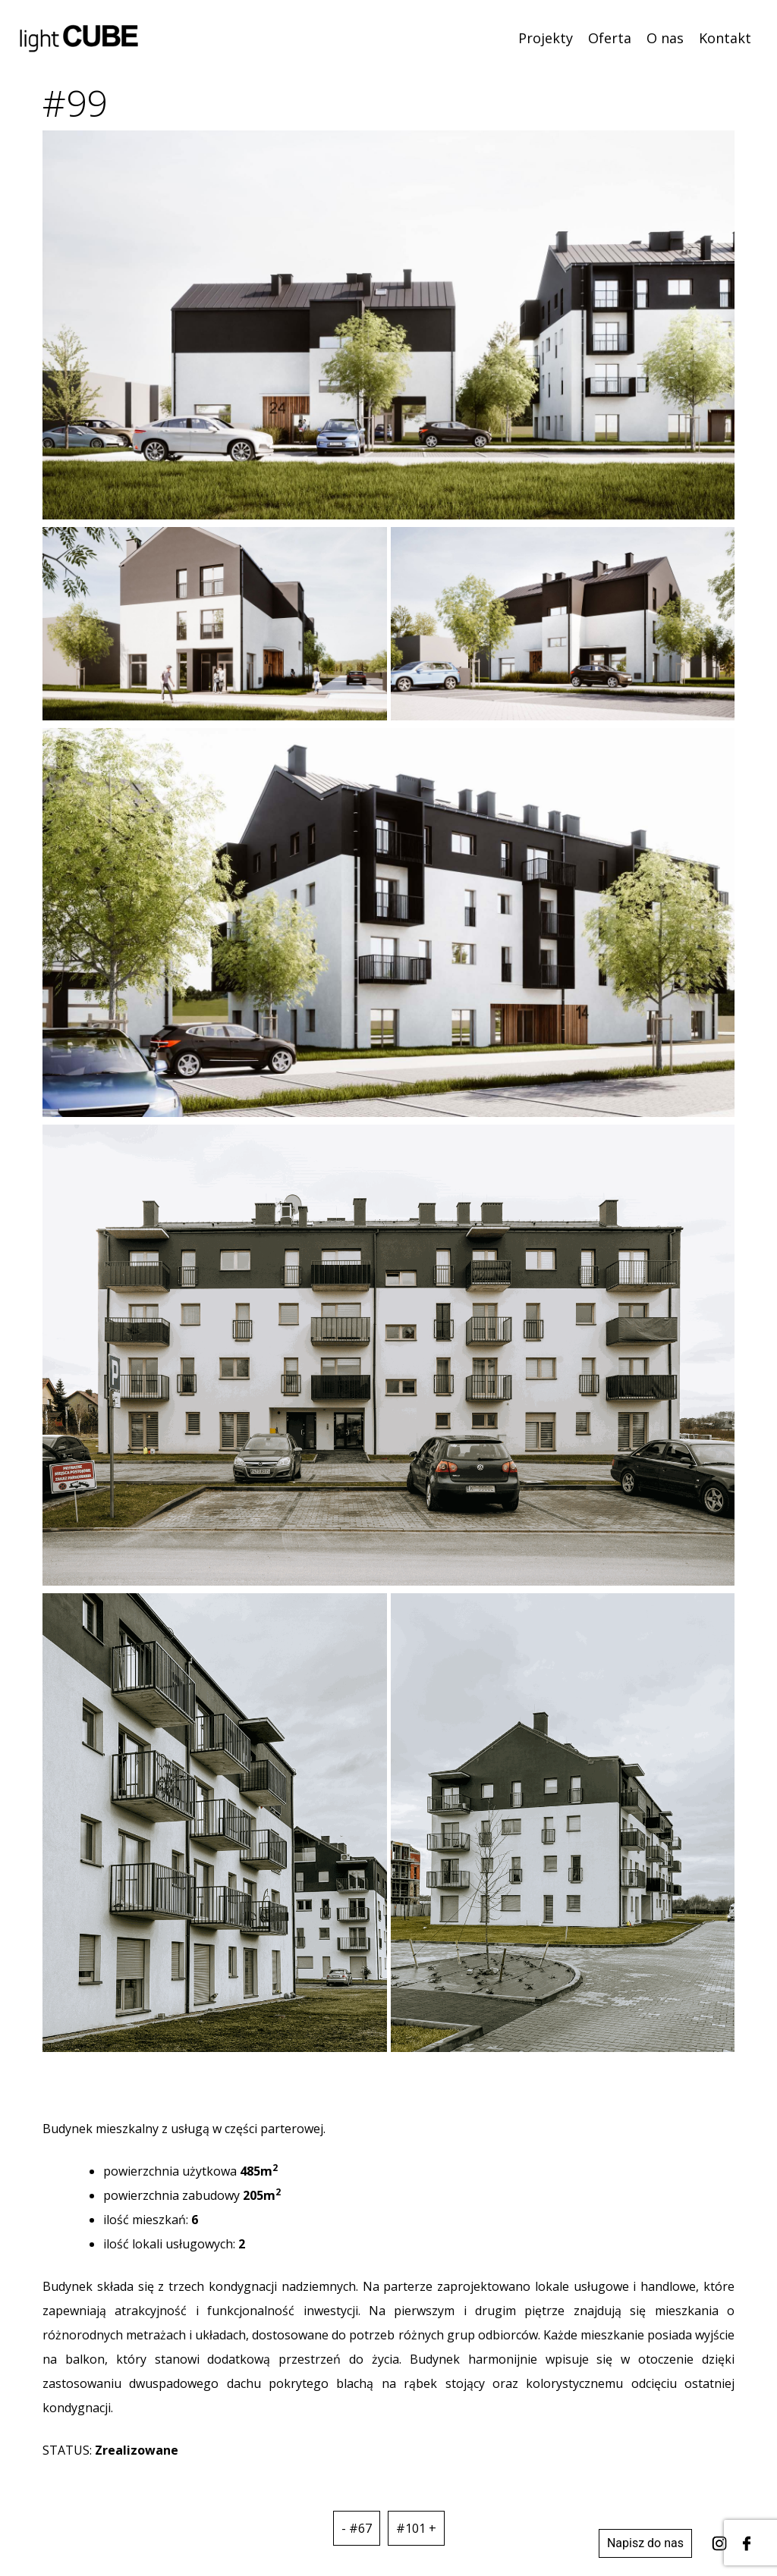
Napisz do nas (645, 2543)
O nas (665, 38)
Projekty (545, 38)
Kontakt (725, 38)
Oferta (609, 38)
